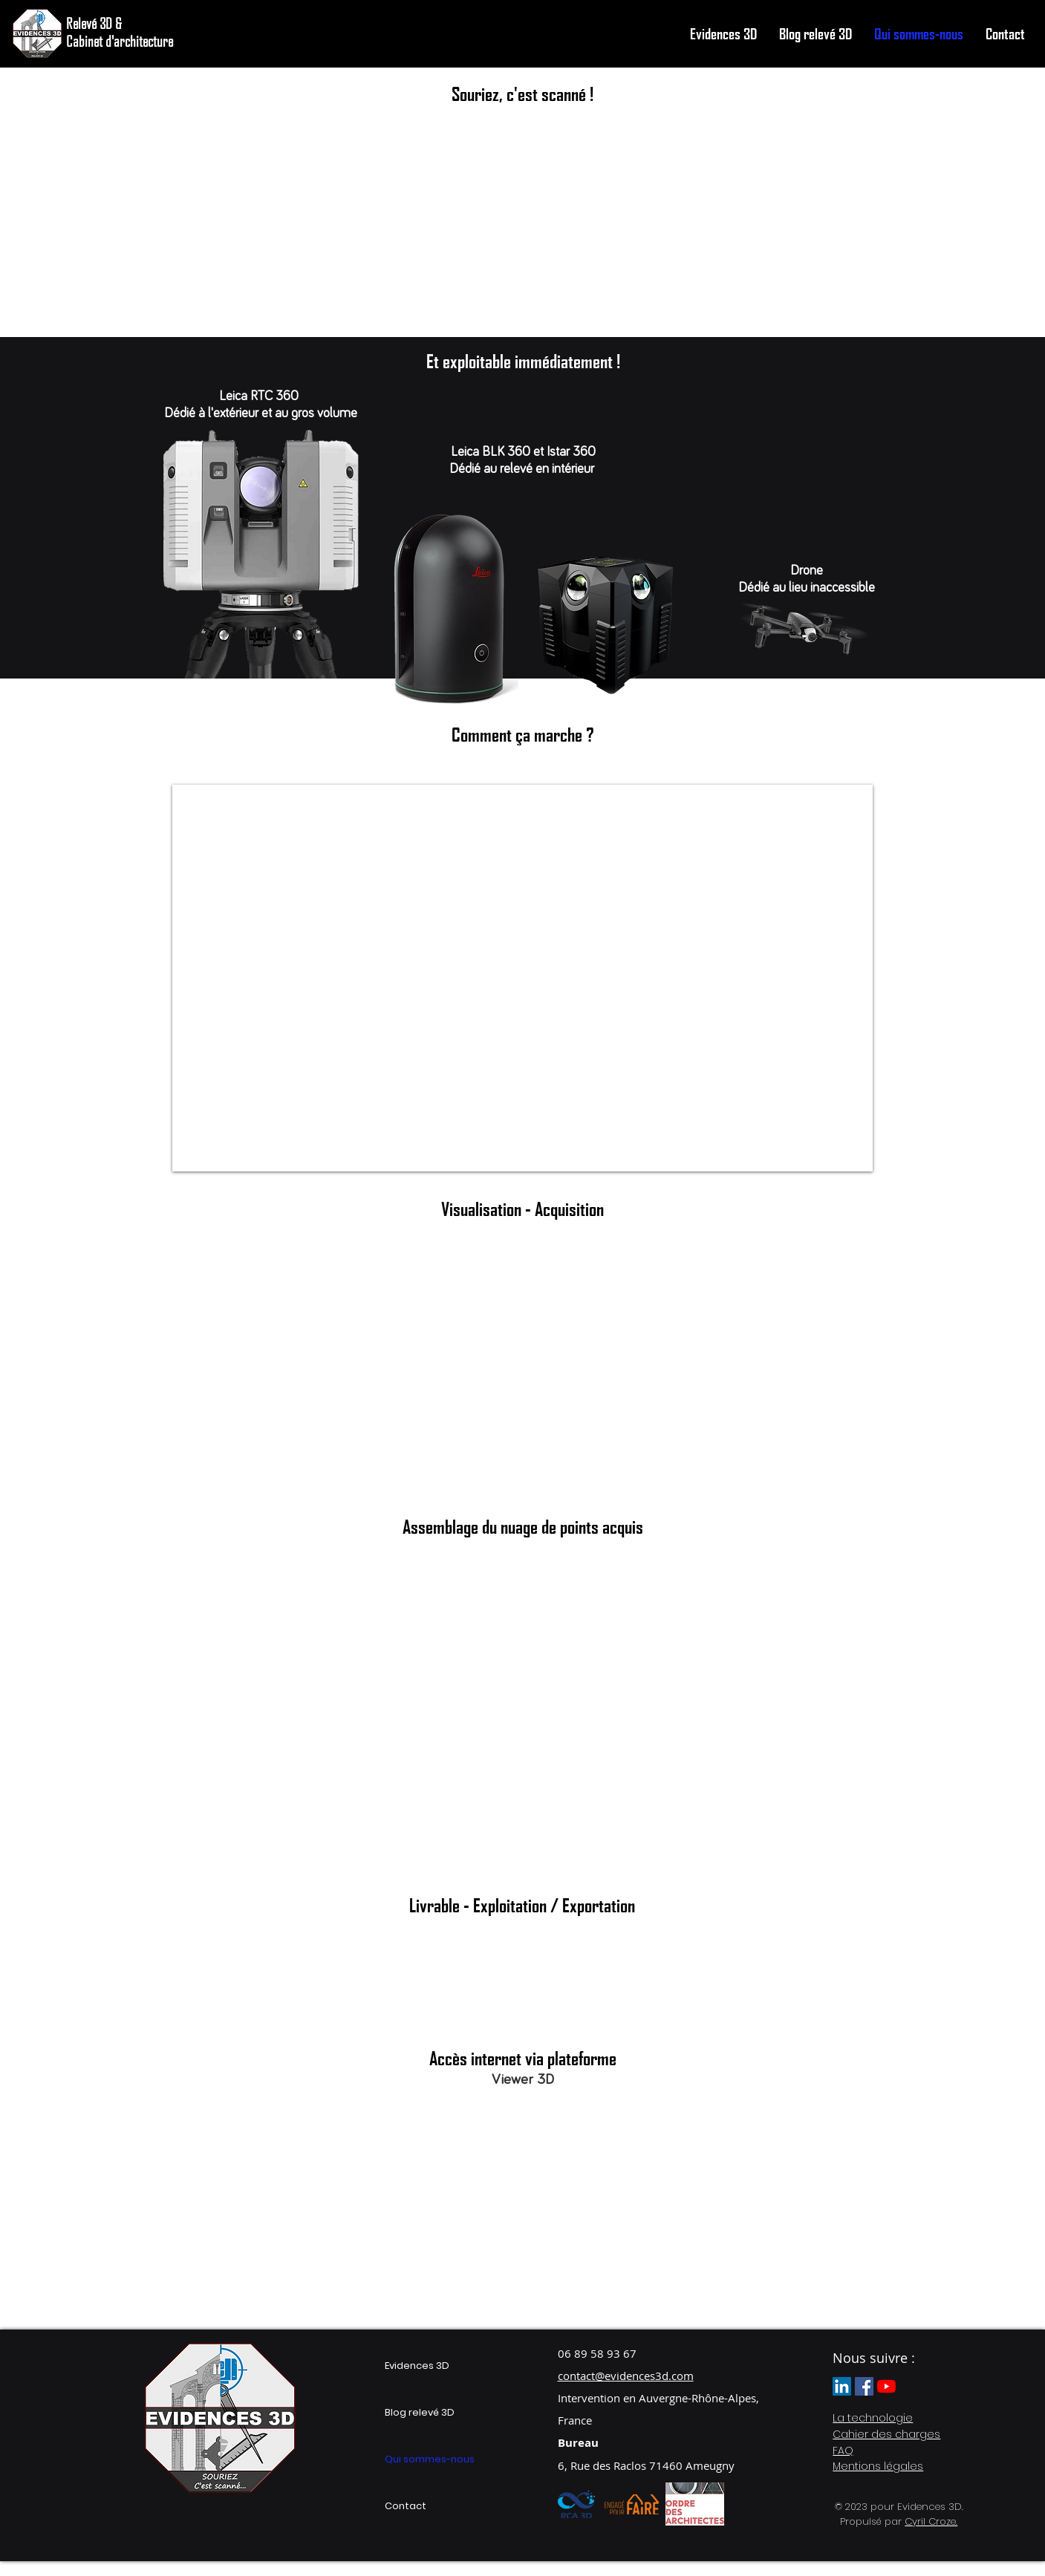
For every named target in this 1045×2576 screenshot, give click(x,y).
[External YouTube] (521, 1404)
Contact (405, 2506)
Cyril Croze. (931, 2521)
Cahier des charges (886, 2434)
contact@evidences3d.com (626, 2375)
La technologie (873, 2417)
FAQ (843, 2450)
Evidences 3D (417, 2365)
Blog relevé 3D (420, 2412)
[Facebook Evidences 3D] (864, 2386)
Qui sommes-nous (430, 2459)
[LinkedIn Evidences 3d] (842, 2386)
